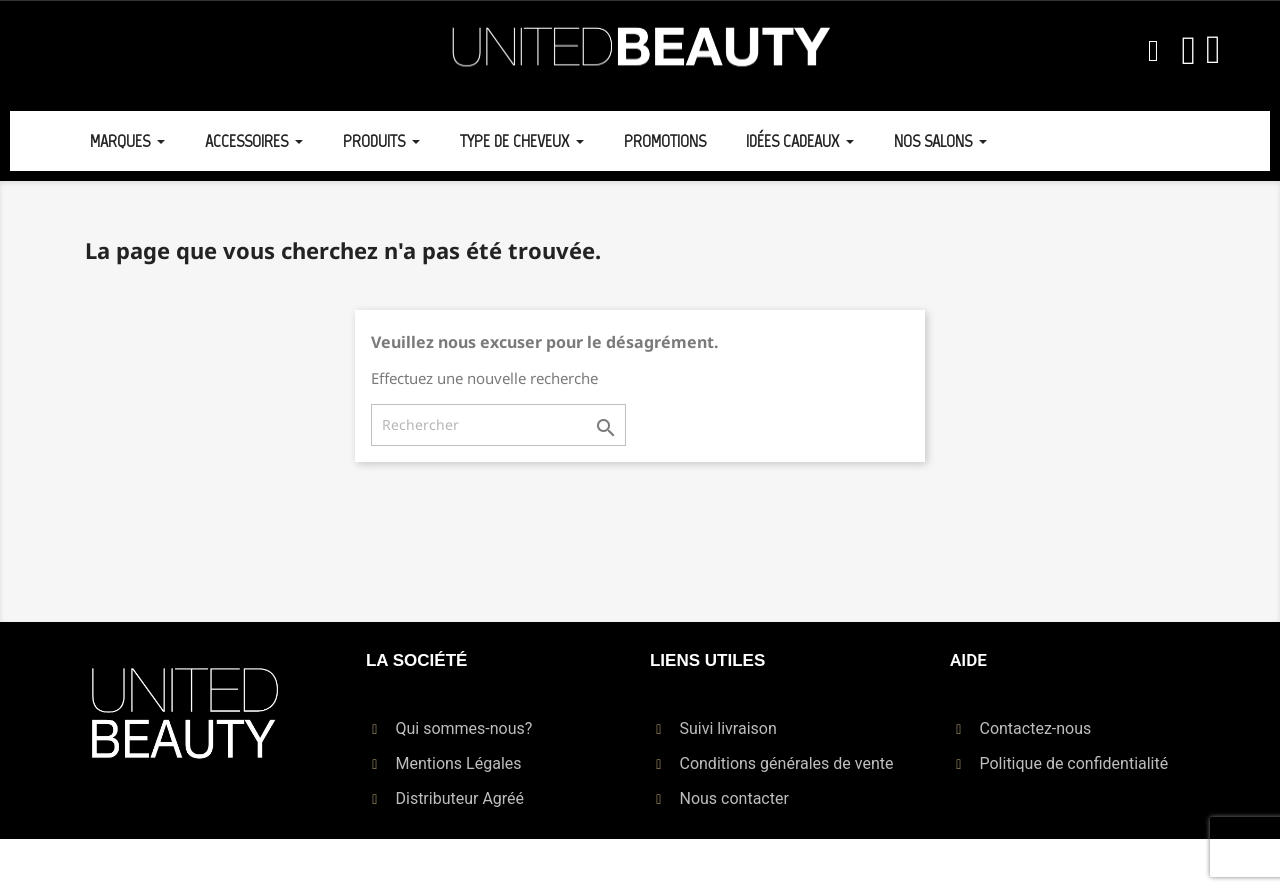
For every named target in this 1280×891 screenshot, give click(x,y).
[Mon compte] (1188, 51)
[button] (1153, 51)
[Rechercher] (498, 425)
